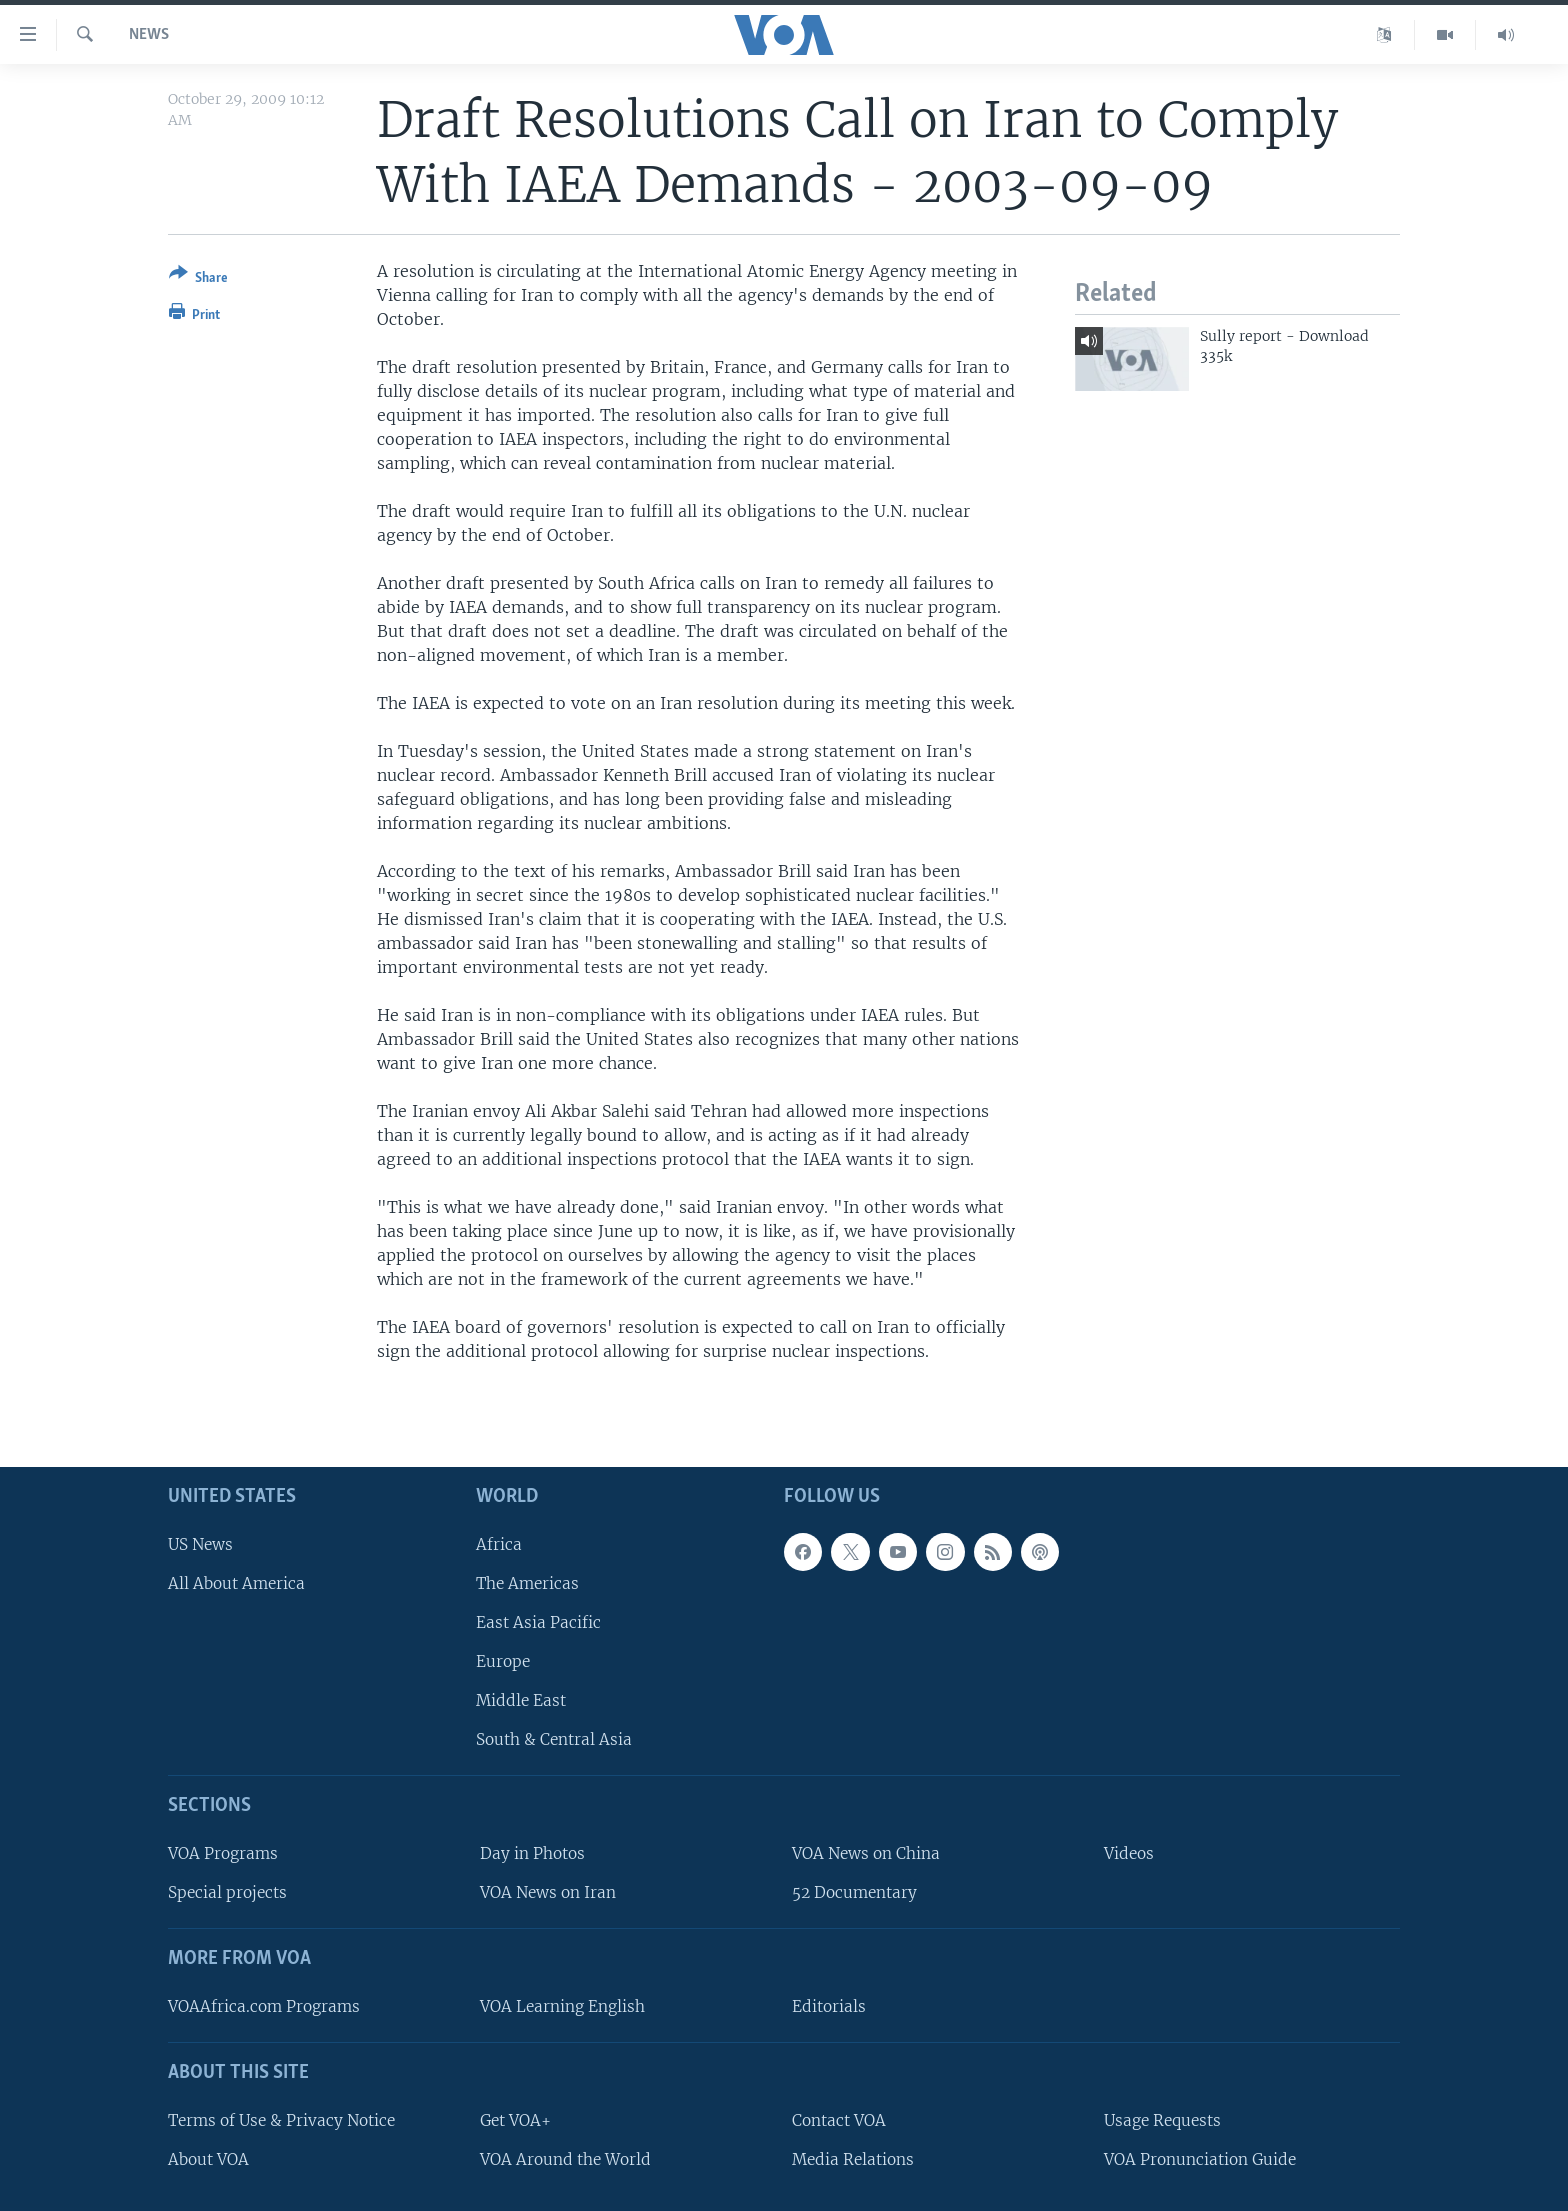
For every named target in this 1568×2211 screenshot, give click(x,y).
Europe (503, 1661)
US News (200, 1543)
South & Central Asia (554, 1739)
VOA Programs (223, 1853)
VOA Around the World (565, 2158)
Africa (499, 1543)
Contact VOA (839, 2119)
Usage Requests (1162, 2119)
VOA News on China (866, 1853)
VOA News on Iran (548, 1892)
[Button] (198, 279)
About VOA (208, 2158)
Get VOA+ (515, 2119)
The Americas (527, 1582)
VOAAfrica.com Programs (264, 2006)
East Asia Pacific (538, 1622)
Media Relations (853, 2158)
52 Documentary (854, 1892)
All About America (236, 1582)
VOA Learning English (562, 2006)
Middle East (521, 1700)
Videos (1129, 1853)
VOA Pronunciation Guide (1200, 2158)
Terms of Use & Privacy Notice (281, 2119)
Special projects (227, 1892)
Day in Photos (532, 1853)
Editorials (829, 2006)
